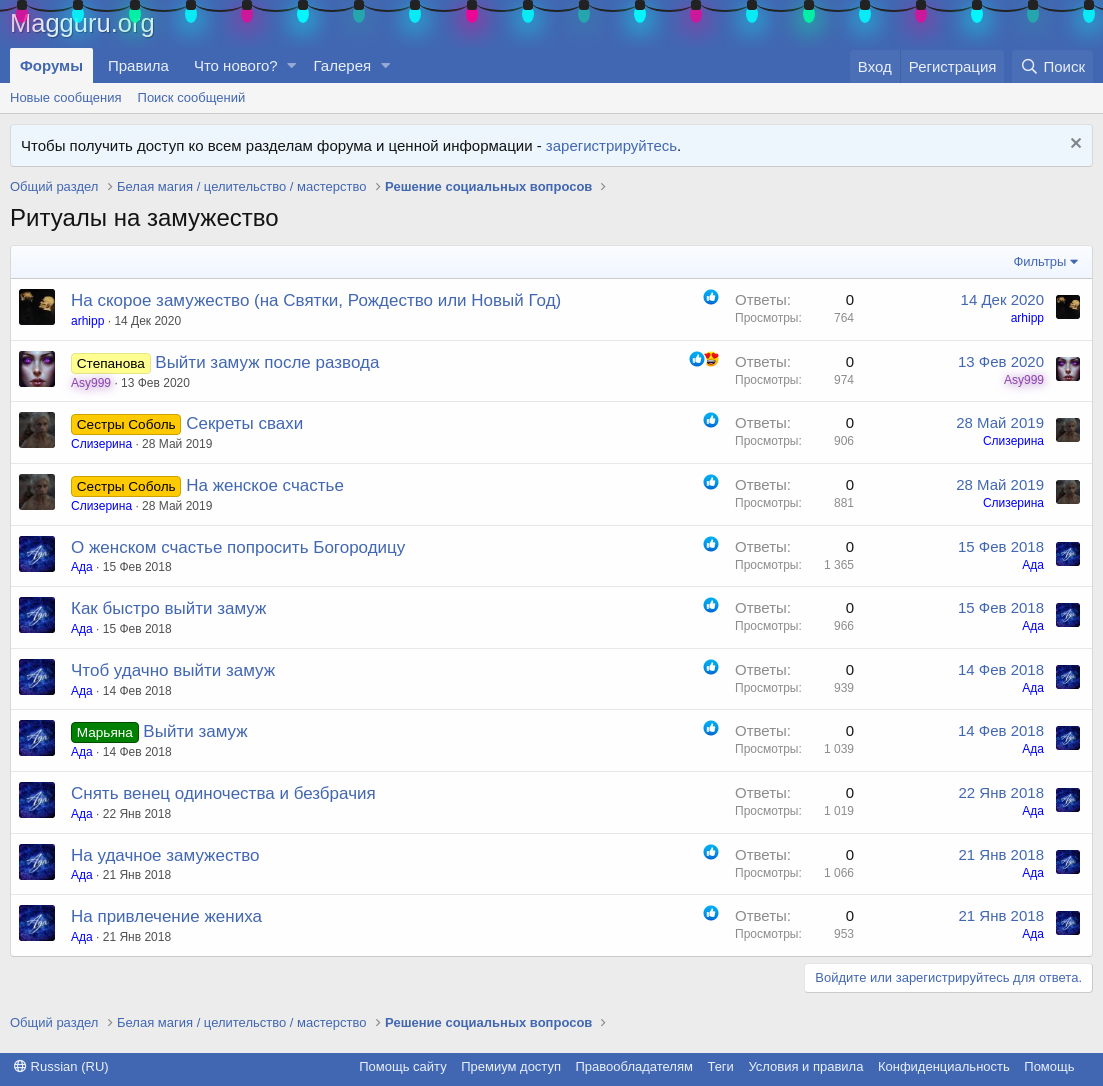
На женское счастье (265, 485)
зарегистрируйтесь (611, 145)
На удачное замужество (165, 855)
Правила (138, 65)
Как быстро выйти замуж (168, 608)
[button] (292, 65)
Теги (720, 1066)
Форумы (51, 65)
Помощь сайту (402, 1066)
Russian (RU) (61, 1066)
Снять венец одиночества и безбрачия (223, 793)
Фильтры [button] (1039, 261)
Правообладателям (634, 1066)
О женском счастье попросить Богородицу (238, 547)
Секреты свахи (244, 423)
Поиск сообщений (192, 97)
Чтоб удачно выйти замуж (173, 670)
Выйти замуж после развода (267, 362)
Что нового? (236, 65)
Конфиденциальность (944, 1066)
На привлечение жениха (166, 916)
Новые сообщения (66, 97)
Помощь (1049, 1066)
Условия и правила (805, 1066)
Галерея (343, 65)
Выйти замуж (195, 731)
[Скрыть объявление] (1073, 145)
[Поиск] (1052, 66)
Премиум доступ (511, 1066)
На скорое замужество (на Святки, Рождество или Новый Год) (316, 300)
